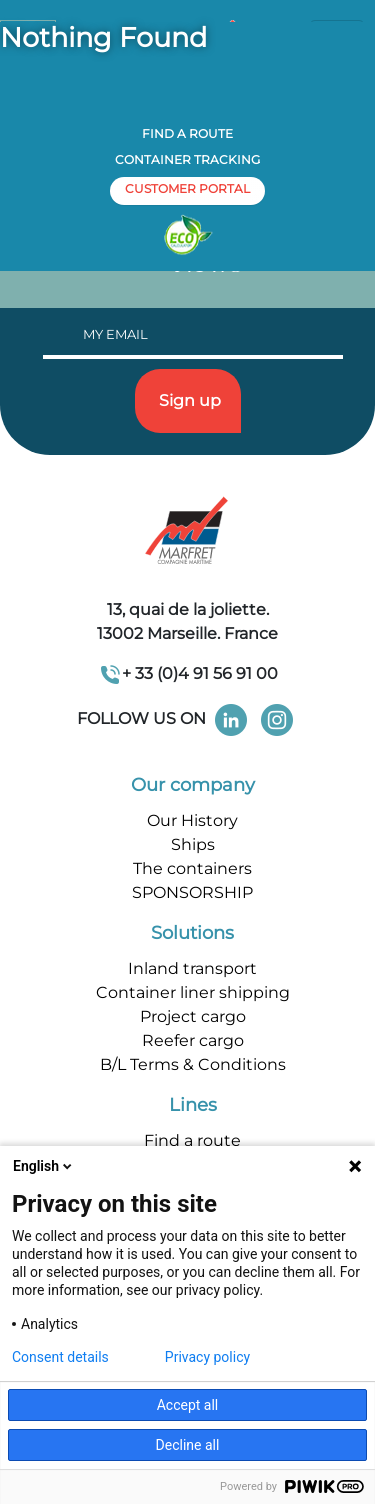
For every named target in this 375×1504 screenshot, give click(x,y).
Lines (193, 1105)
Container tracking (187, 159)
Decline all (188, 1445)
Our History (192, 820)
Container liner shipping (193, 992)
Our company (193, 785)
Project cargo (193, 1016)
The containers (192, 868)
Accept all (188, 1405)
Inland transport (192, 968)
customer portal (187, 188)
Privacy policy (207, 1357)
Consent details (60, 1357)
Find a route (187, 133)
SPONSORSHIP (192, 892)
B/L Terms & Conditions (193, 1064)
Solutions (192, 933)
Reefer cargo (193, 1040)
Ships (193, 844)
